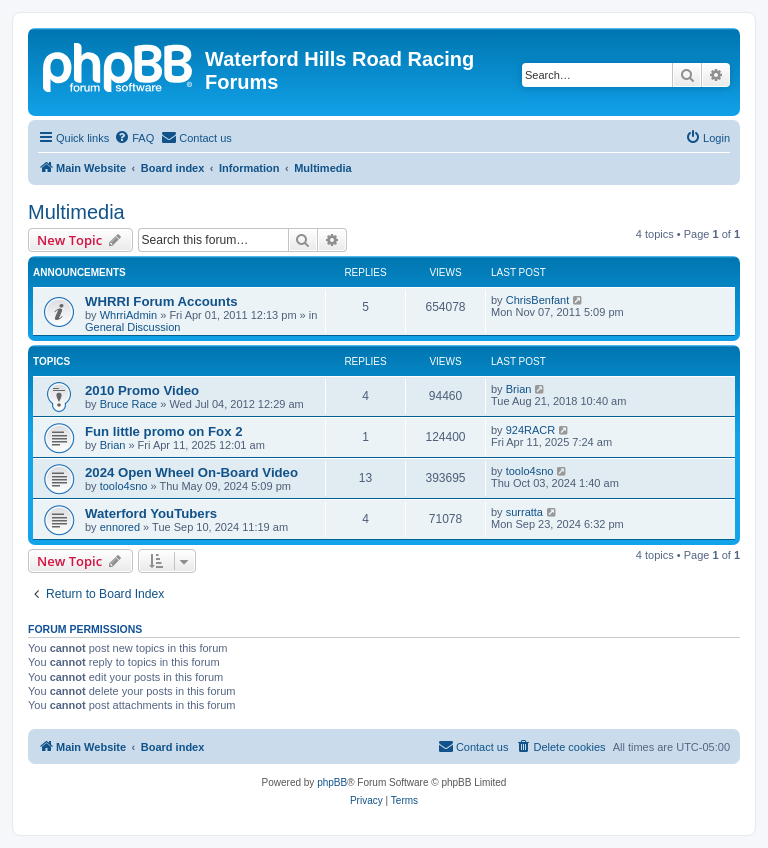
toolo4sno (124, 486)
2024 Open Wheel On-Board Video (191, 472)
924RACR (531, 430)
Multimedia (76, 212)
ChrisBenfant (538, 300)
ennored (120, 527)
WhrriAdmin (128, 315)
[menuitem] (134, 138)
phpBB (332, 782)
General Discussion (132, 327)
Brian (519, 389)
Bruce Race (128, 404)
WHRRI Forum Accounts (161, 301)
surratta (524, 512)
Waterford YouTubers (151, 513)
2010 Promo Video (142, 390)
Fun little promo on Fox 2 (164, 431)
